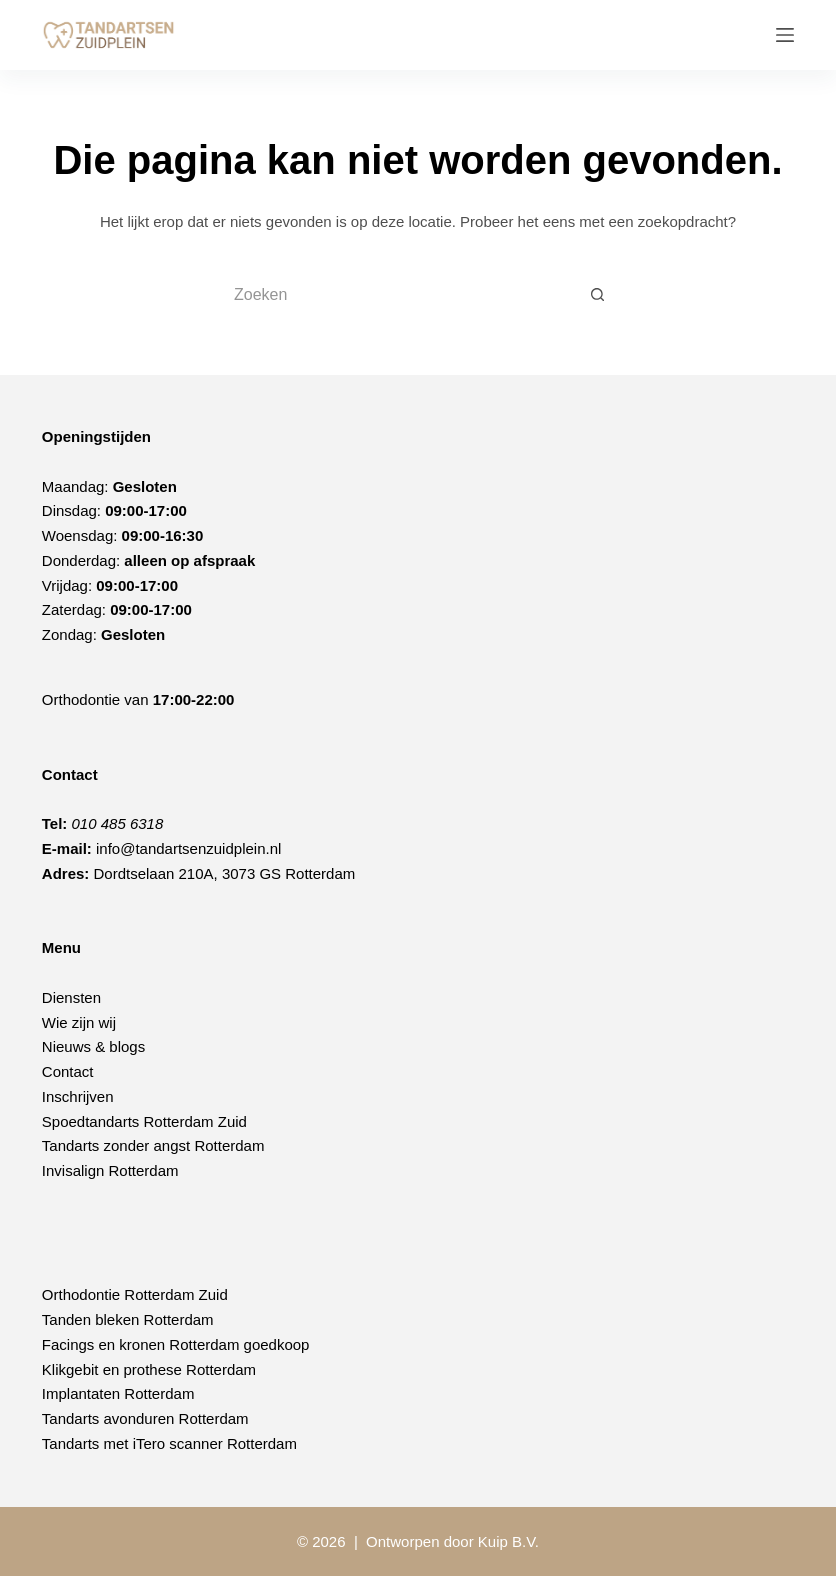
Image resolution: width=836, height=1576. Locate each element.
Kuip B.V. (508, 1541)
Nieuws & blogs (93, 1046)
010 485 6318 (118, 823)
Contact (68, 1071)
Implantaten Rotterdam (118, 1393)
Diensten (71, 997)
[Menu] (785, 35)
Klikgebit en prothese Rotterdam (149, 1369)
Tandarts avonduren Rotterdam (145, 1418)
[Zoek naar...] (398, 295)
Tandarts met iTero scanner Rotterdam (169, 1443)
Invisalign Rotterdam (110, 1170)
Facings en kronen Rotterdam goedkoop (176, 1344)
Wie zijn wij (79, 1022)
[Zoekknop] (598, 295)
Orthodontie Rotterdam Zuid (135, 1294)
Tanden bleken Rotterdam (128, 1319)
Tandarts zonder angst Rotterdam (153, 1145)
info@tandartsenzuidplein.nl (188, 848)
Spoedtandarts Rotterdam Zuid (144, 1121)
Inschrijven (78, 1096)
